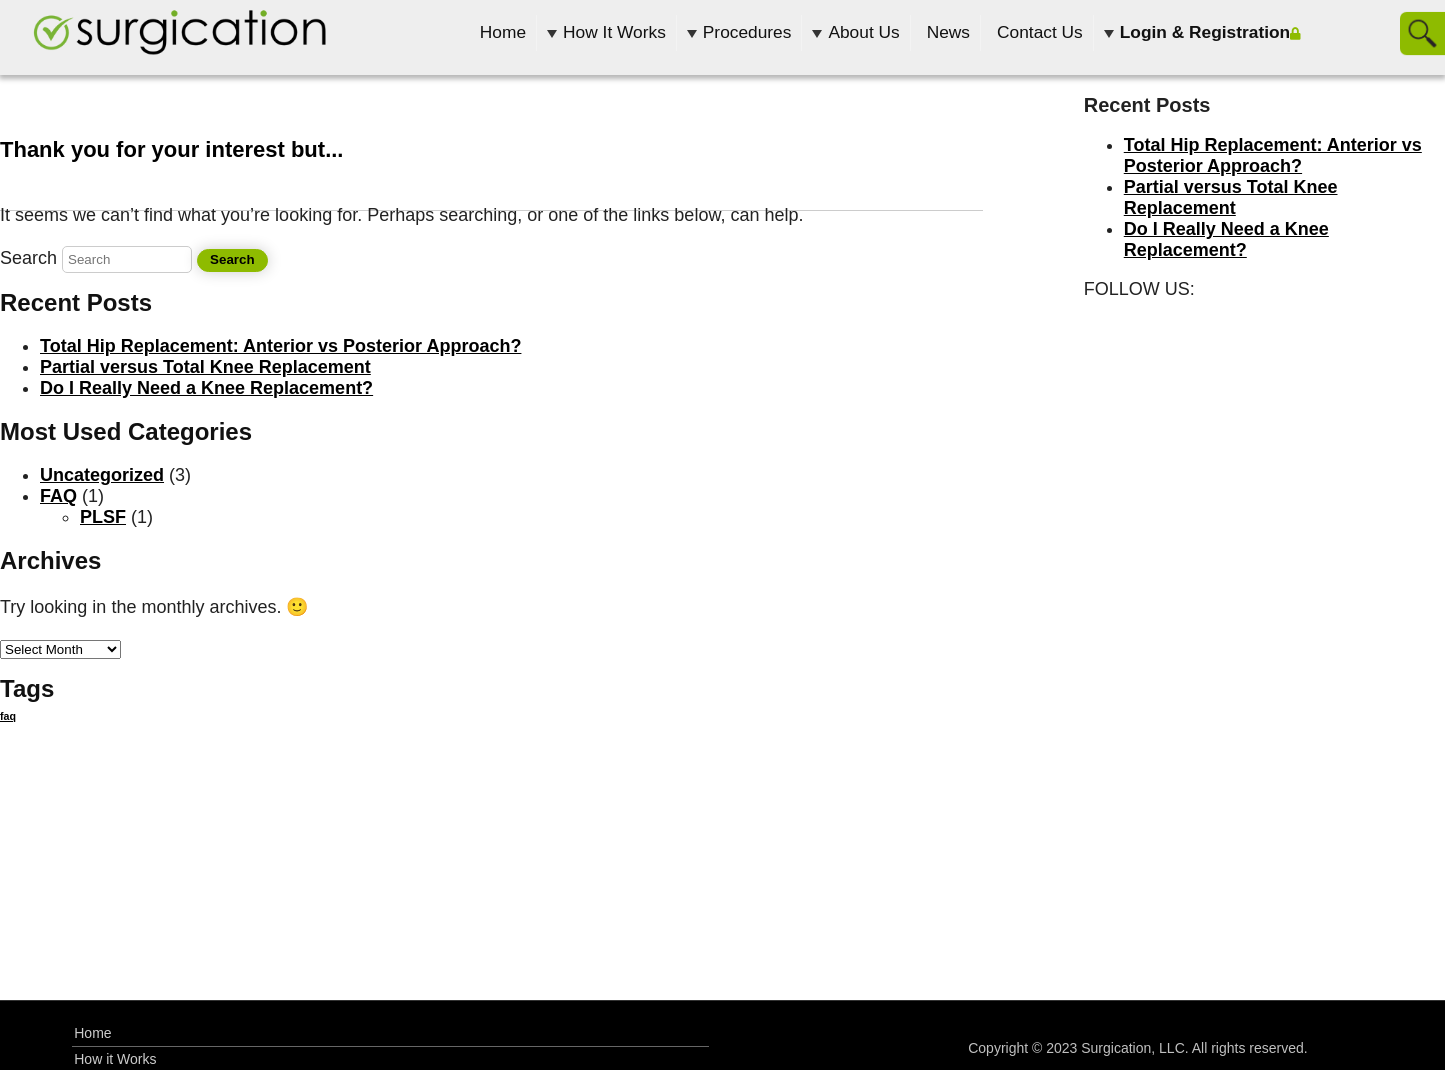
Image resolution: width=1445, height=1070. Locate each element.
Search (28, 258)
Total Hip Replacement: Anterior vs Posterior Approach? (280, 346)
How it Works (115, 1059)
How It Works (614, 32)
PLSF (103, 517)
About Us (863, 32)
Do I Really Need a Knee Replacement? (206, 388)
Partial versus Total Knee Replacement (205, 367)
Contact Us (1040, 32)
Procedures (747, 32)
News (948, 32)
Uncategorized (102, 475)
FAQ (58, 496)
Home (503, 32)
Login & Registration (1205, 32)
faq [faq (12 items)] (8, 716)
